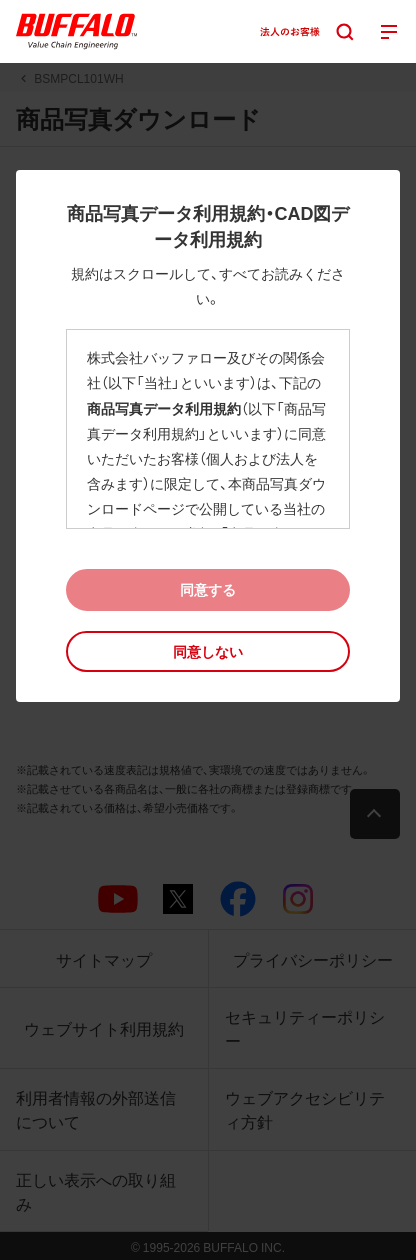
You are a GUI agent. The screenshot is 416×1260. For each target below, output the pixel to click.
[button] (207, 651)
